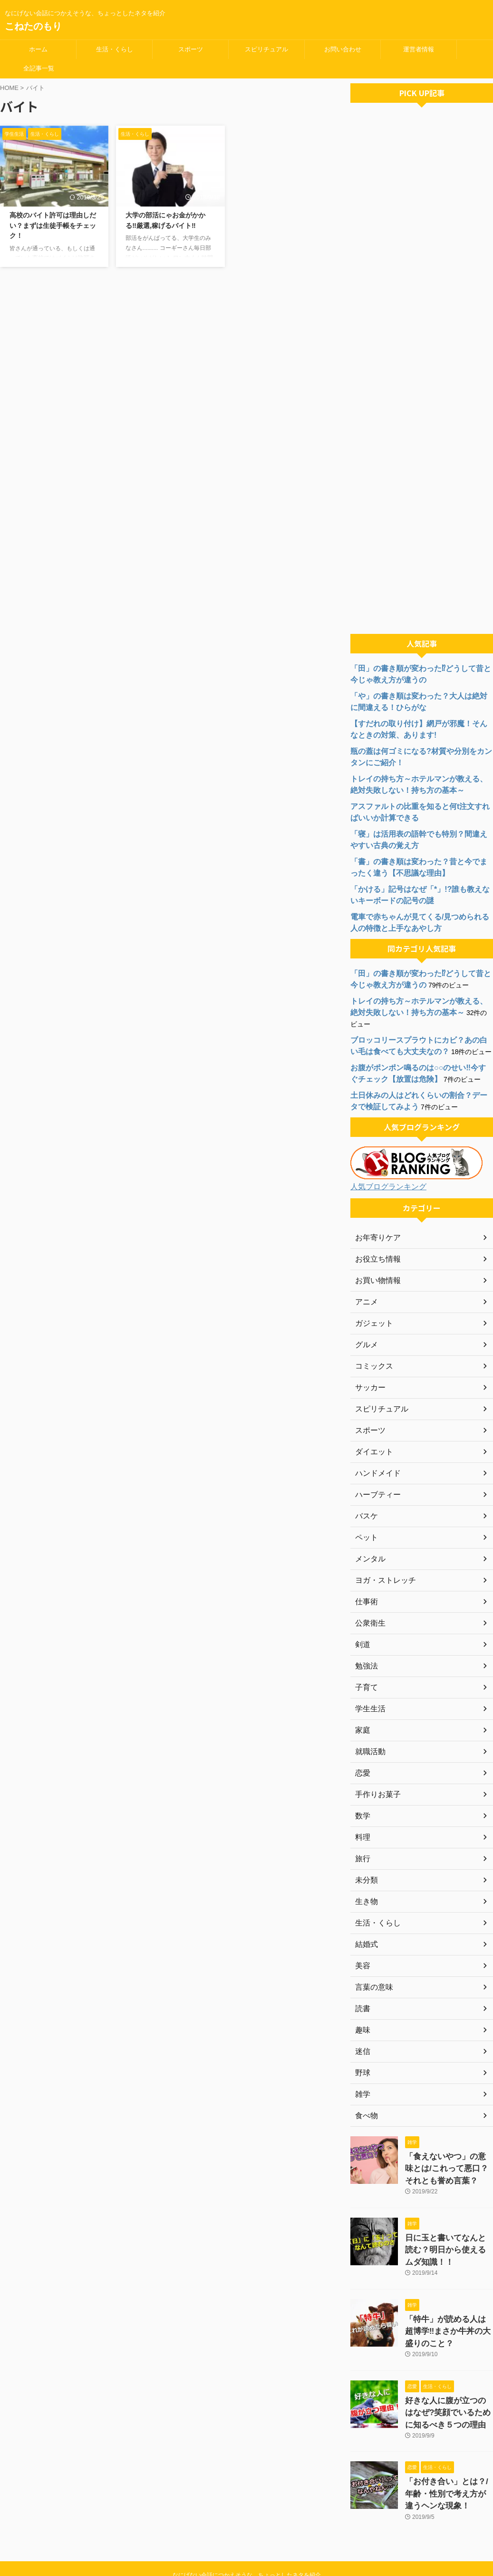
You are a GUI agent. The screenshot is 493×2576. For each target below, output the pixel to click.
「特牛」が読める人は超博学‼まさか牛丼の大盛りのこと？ (447, 2298)
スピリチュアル (266, 49)
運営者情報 (418, 49)
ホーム (38, 49)
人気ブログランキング (383, 1174)
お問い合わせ (342, 49)
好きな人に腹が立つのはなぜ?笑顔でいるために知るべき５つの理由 (447, 2375)
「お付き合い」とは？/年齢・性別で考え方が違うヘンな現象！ (448, 2452)
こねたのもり (33, 26)
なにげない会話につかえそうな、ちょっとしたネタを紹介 (247, 2531)
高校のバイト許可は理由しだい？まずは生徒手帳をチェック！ (53, 225)
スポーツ (190, 49)
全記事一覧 (38, 68)
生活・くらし (114, 49)
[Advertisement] (421, 370)
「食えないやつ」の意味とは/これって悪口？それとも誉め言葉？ (446, 2154)
